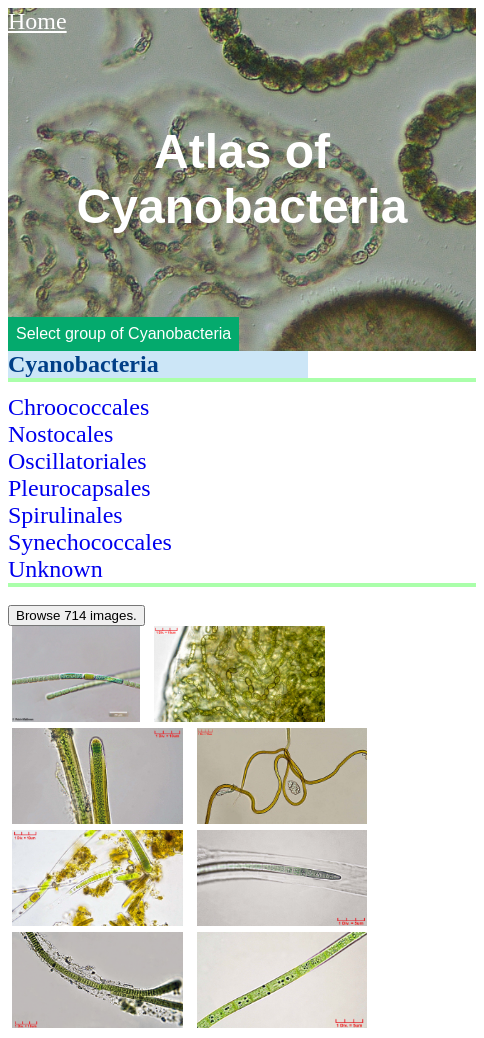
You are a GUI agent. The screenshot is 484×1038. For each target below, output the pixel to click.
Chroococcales (78, 407)
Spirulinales (65, 515)
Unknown (55, 569)
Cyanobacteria (83, 364)
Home (37, 21)
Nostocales (60, 434)
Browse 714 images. (76, 615)
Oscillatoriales (77, 461)
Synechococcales (90, 542)
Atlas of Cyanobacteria (242, 179)
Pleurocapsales (79, 488)
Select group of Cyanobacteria (123, 333)
